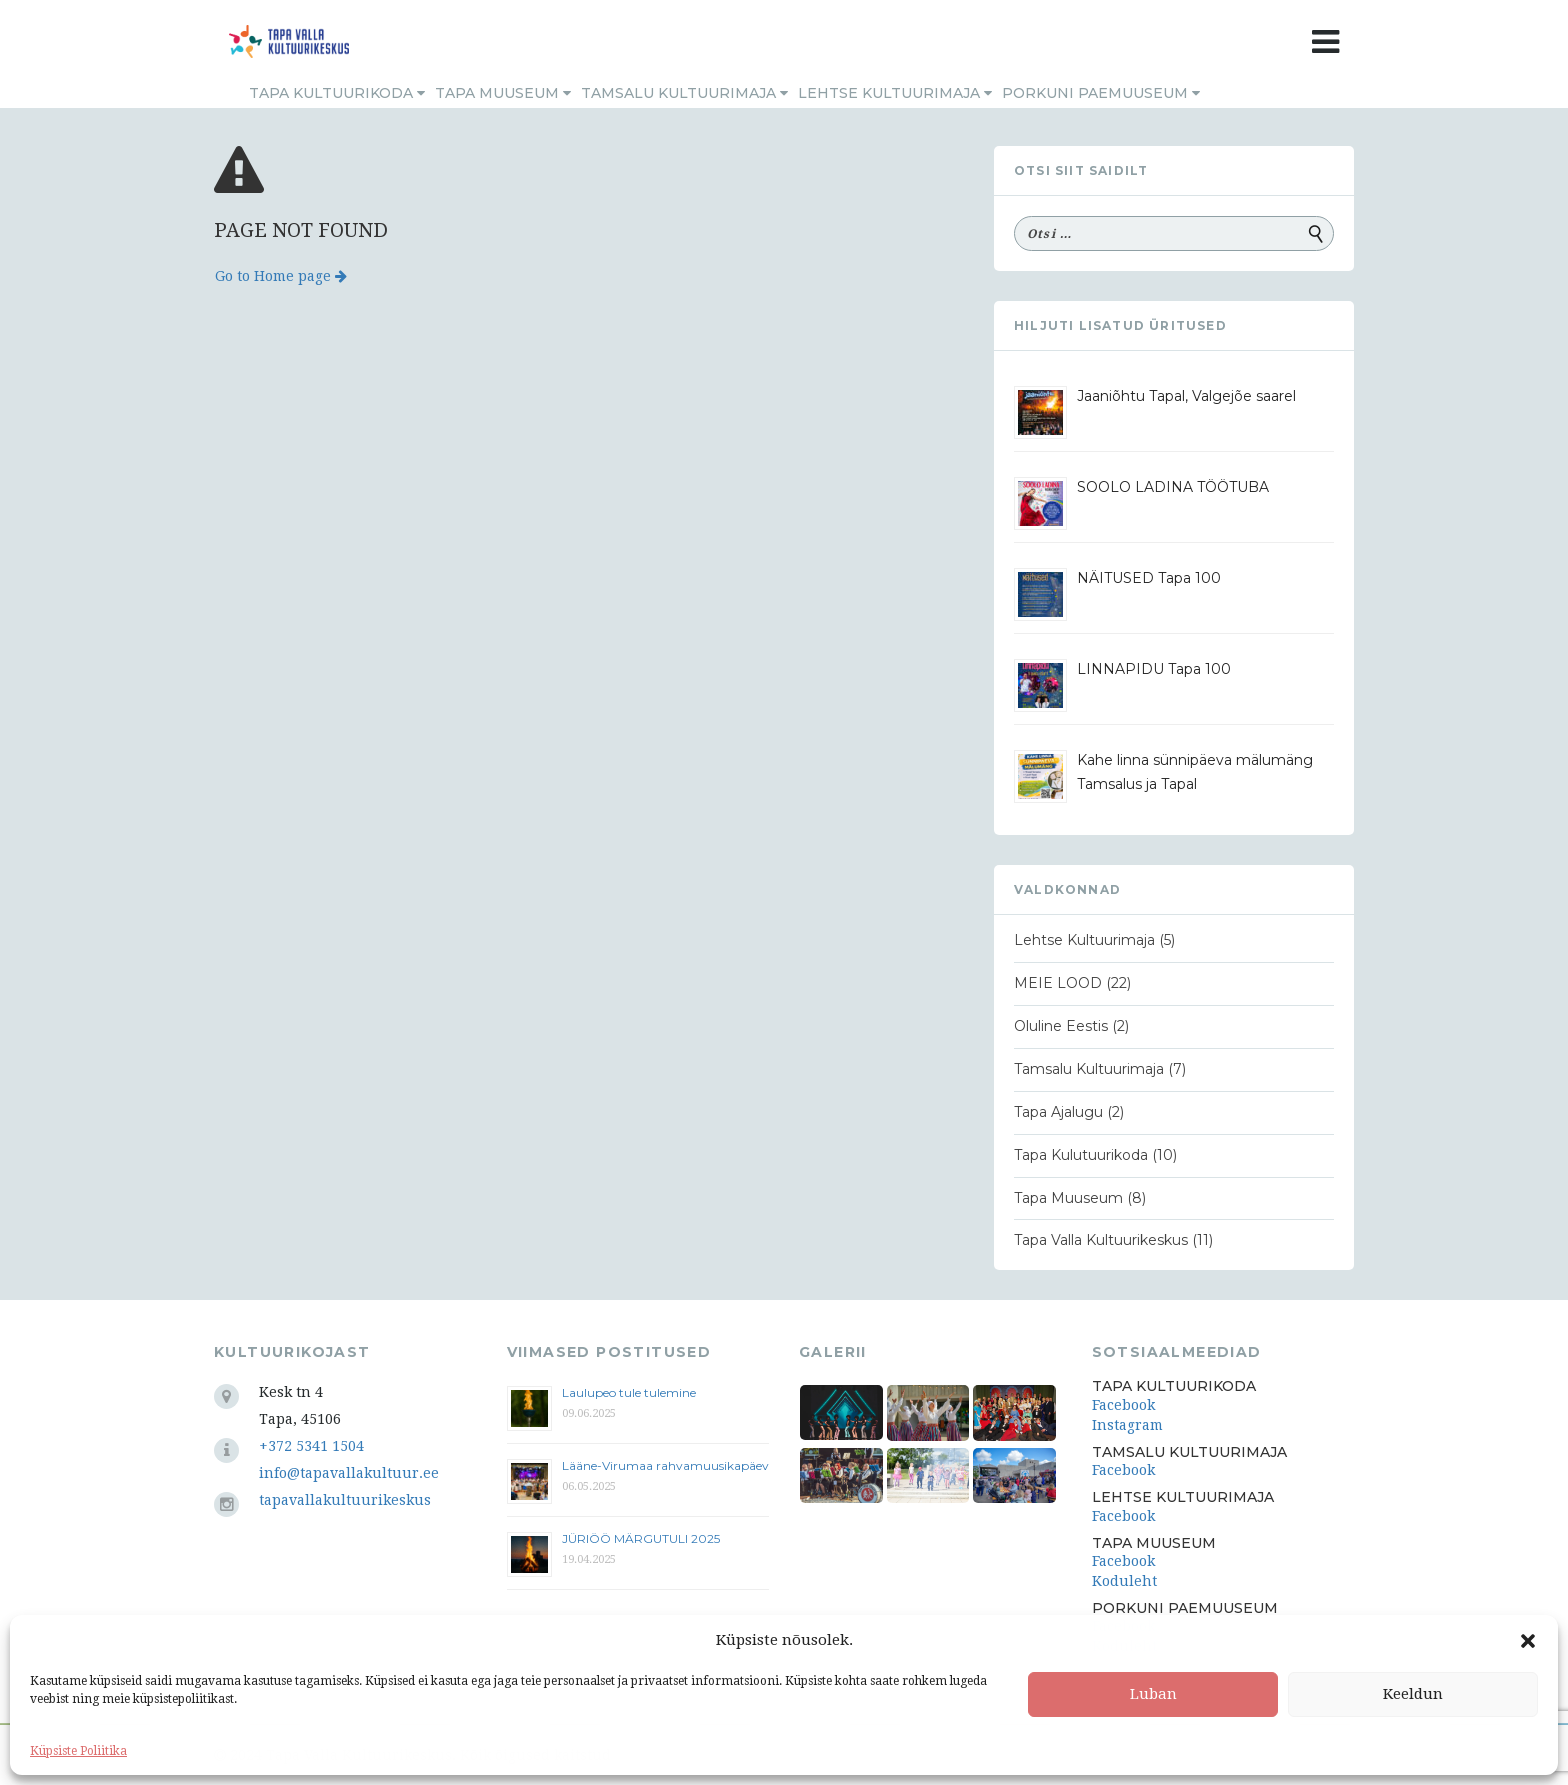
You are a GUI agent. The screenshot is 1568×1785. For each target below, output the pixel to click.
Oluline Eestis (1061, 1026)
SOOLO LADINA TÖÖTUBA (1173, 487)
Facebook (1123, 1405)
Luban (1153, 1694)
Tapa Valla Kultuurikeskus (1101, 1240)
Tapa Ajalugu (1058, 1112)
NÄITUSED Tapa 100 (1149, 578)
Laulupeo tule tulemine (630, 1392)
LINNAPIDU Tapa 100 (1154, 669)
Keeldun (1413, 1694)
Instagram (1127, 1425)
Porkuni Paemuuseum (1101, 93)
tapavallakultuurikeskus (345, 1500)
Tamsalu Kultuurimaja (684, 93)
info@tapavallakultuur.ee (349, 1473)
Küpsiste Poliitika (78, 1751)
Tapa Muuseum (503, 93)
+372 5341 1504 (311, 1446)
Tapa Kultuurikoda (337, 93)
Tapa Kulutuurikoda (1081, 1155)
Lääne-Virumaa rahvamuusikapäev (665, 1465)
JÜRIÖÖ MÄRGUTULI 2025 (641, 1538)
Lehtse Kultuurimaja (895, 93)
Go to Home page (281, 276)
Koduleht (1124, 1581)
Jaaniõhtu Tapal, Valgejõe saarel (1186, 396)
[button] (1528, 1641)
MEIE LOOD (1058, 983)
